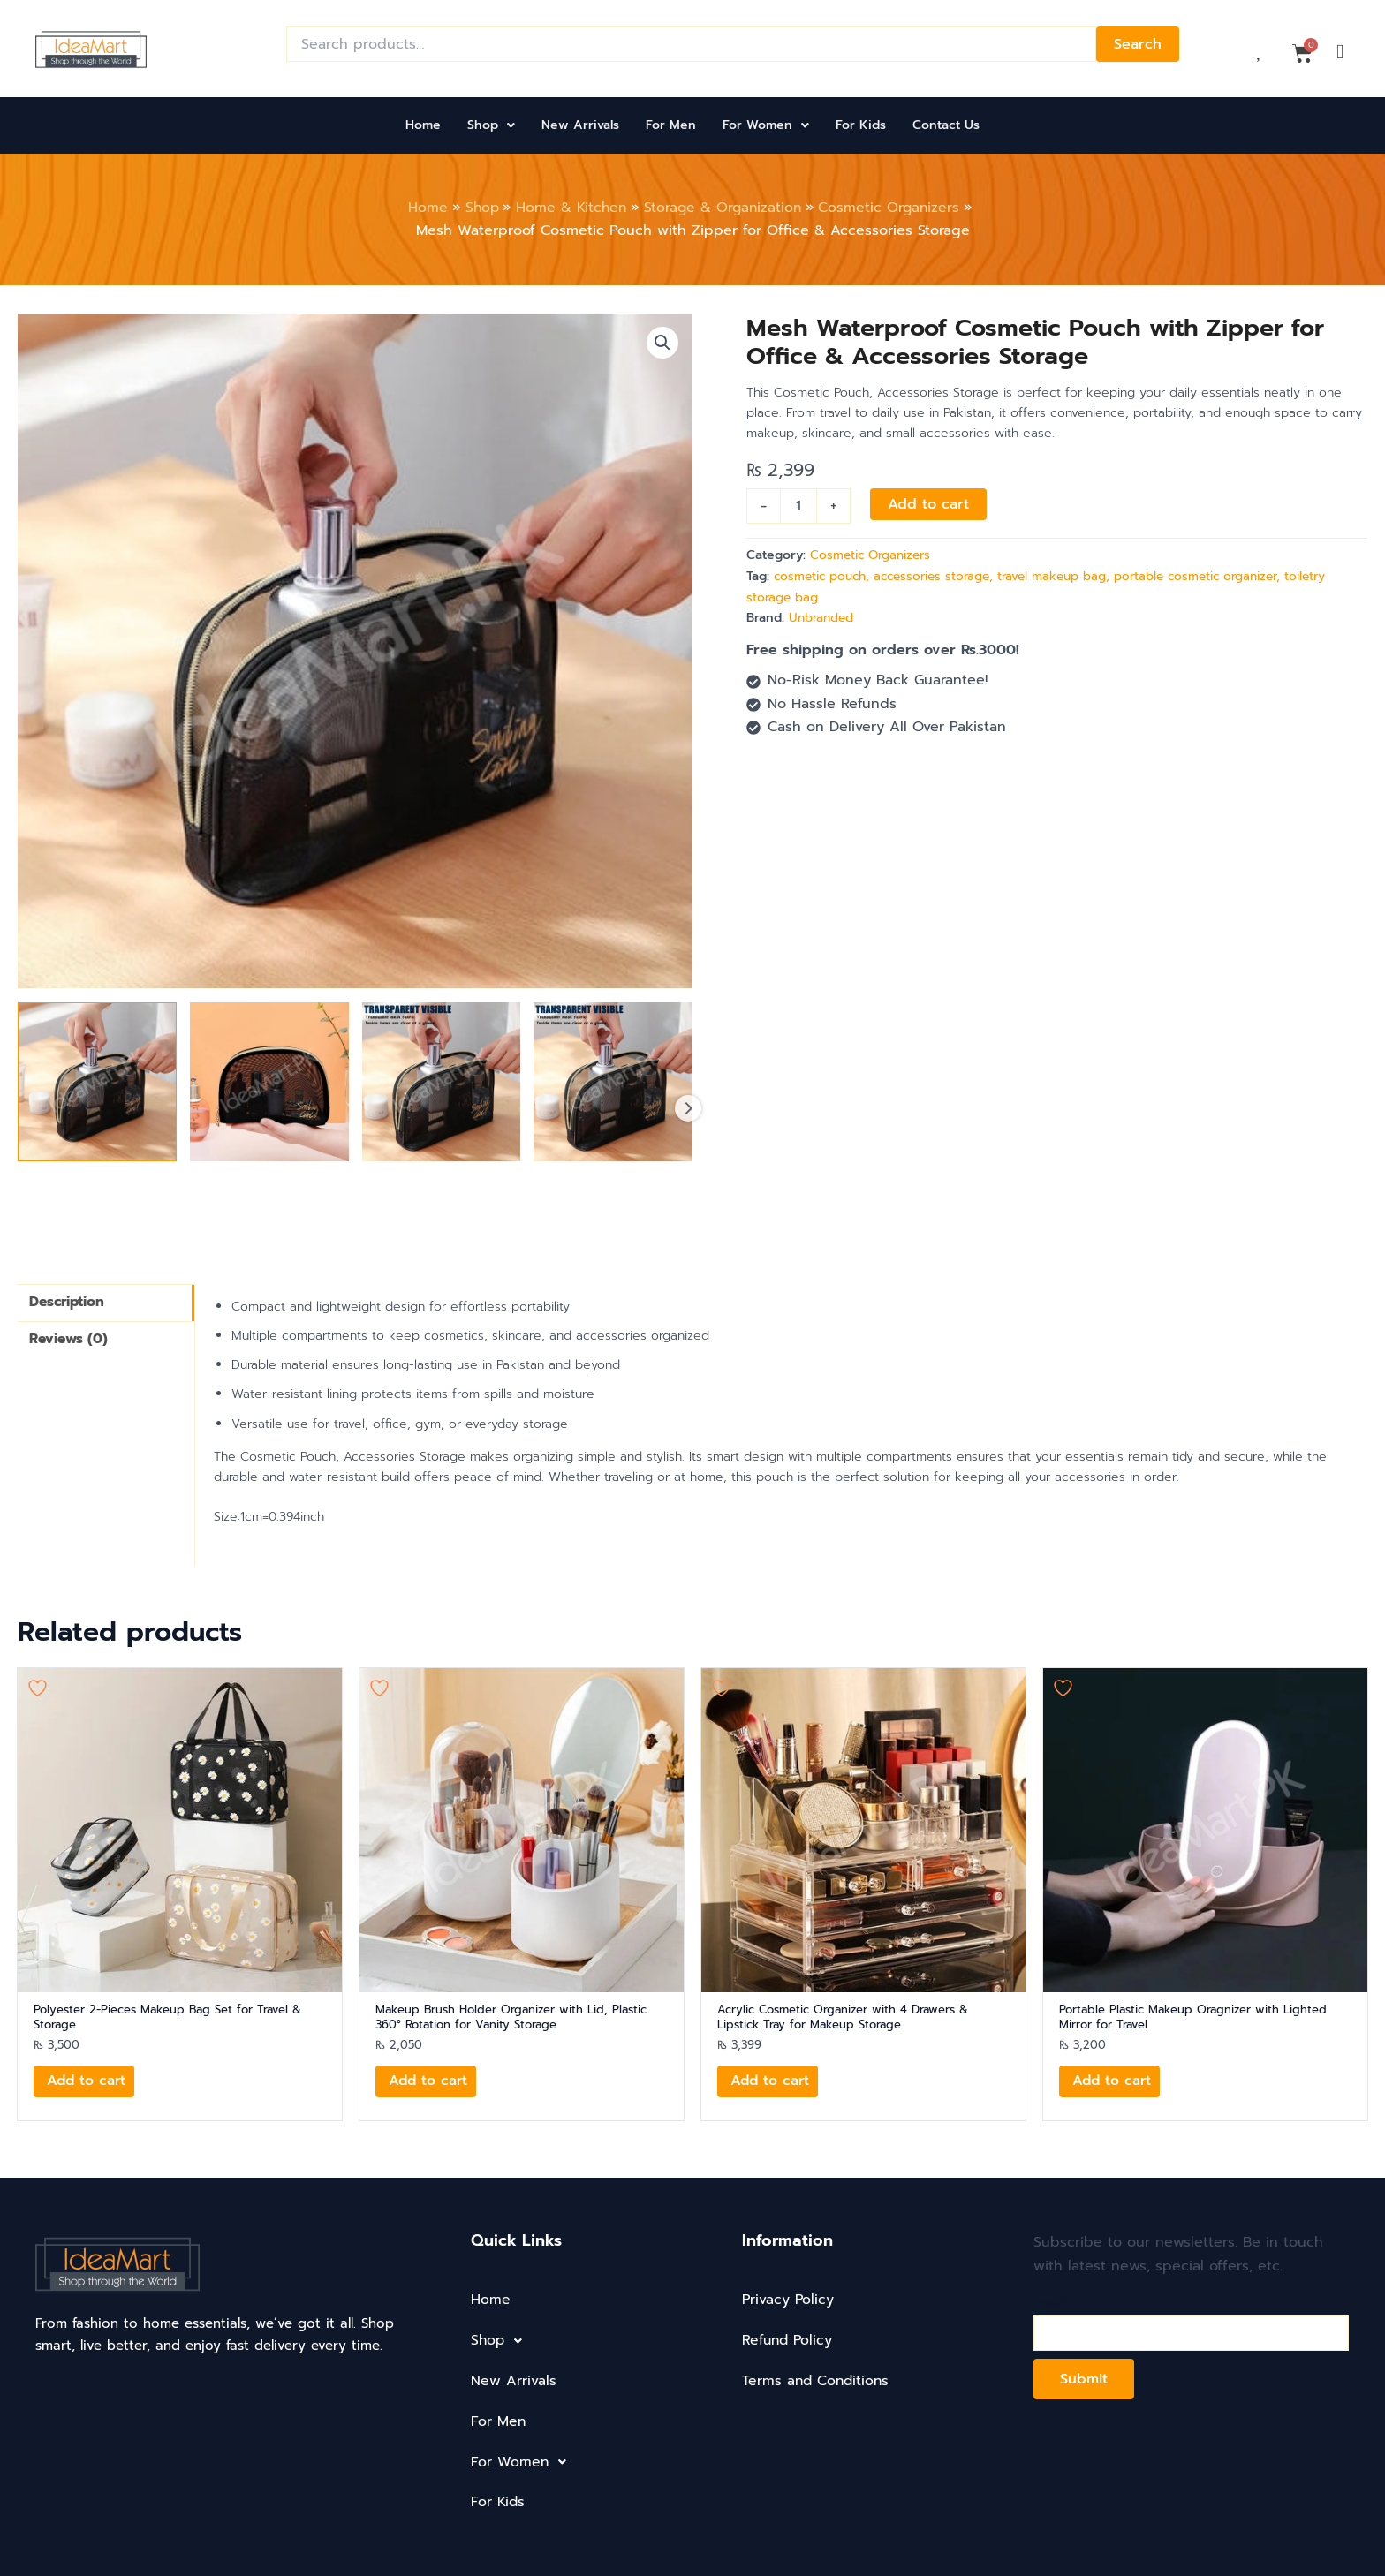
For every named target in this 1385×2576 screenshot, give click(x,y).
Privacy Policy (789, 2299)
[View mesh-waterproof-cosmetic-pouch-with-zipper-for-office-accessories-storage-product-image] (97, 1080)
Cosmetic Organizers (873, 555)
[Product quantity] (798, 506)
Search (1138, 44)
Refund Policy (789, 2340)
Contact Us (946, 125)
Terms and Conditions (817, 2380)
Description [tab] (68, 1302)
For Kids (861, 125)
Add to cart (928, 504)
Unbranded (822, 616)
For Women (766, 125)
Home (423, 125)
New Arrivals (580, 125)
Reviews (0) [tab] (69, 1340)
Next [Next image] (688, 1107)
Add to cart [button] (88, 2082)
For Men (671, 125)
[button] (491, 125)
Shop (491, 125)
